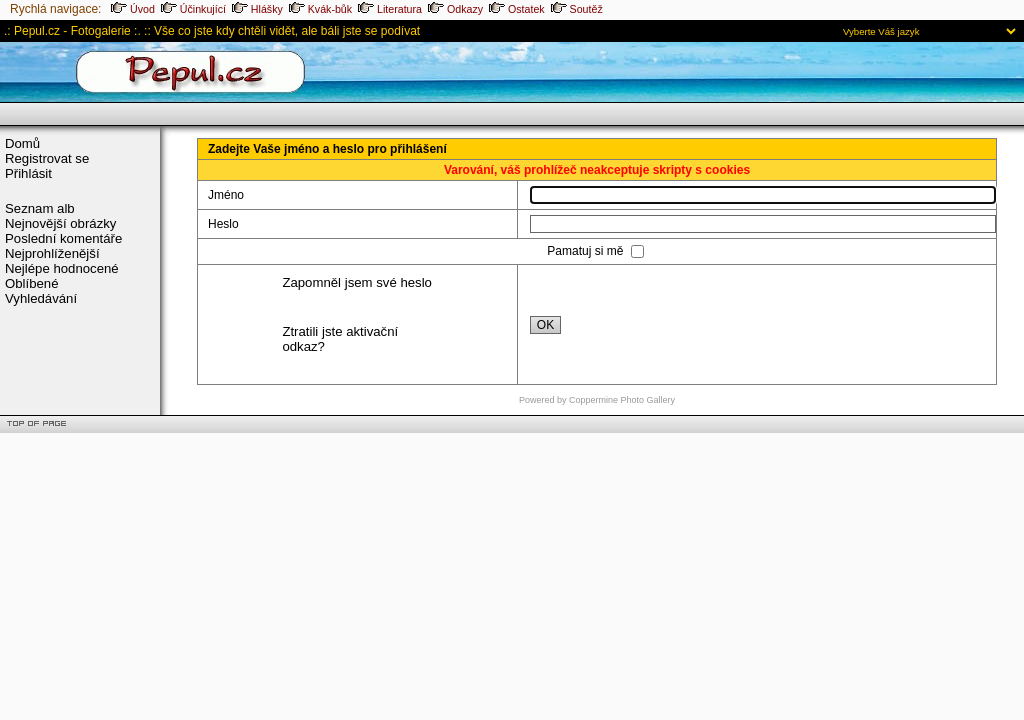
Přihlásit (28, 173)
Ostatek (517, 9)
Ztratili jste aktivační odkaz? (340, 339)
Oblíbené (32, 283)
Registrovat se (47, 158)
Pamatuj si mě (586, 251)
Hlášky (257, 9)
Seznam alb (40, 208)
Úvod (133, 9)
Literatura (390, 9)
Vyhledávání (41, 298)
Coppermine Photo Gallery (622, 400)
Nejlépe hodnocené (62, 268)
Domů (22, 143)
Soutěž (577, 9)
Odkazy (455, 9)
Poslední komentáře (63, 238)
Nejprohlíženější (52, 253)
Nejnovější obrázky (60, 223)
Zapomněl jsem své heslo (357, 282)
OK (545, 325)
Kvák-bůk (320, 9)
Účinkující (193, 9)
